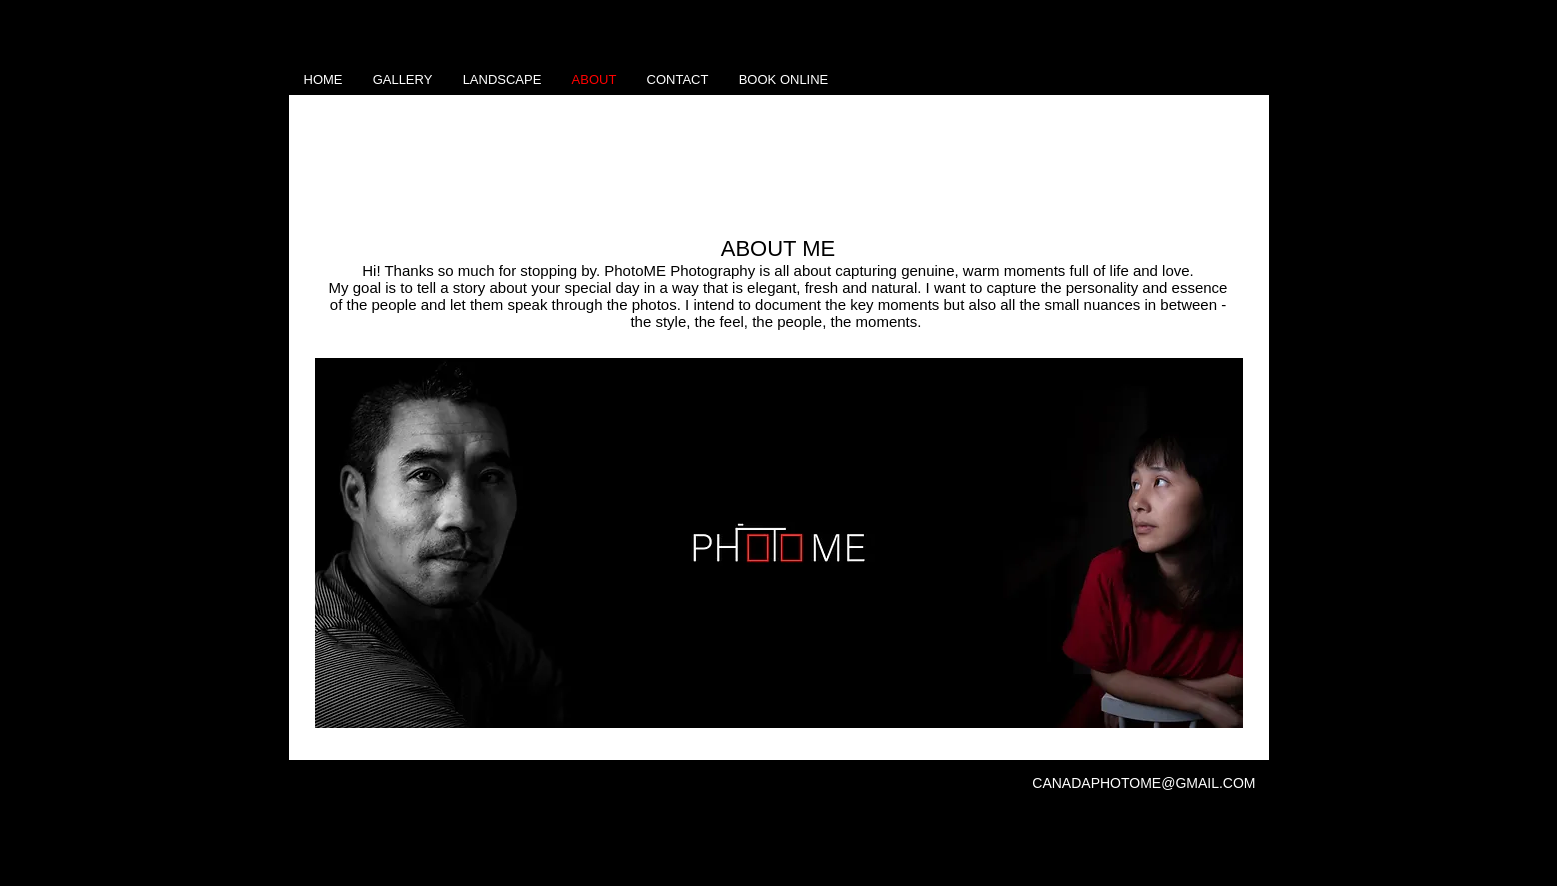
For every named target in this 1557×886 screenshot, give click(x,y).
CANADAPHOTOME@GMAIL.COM (1143, 783)
